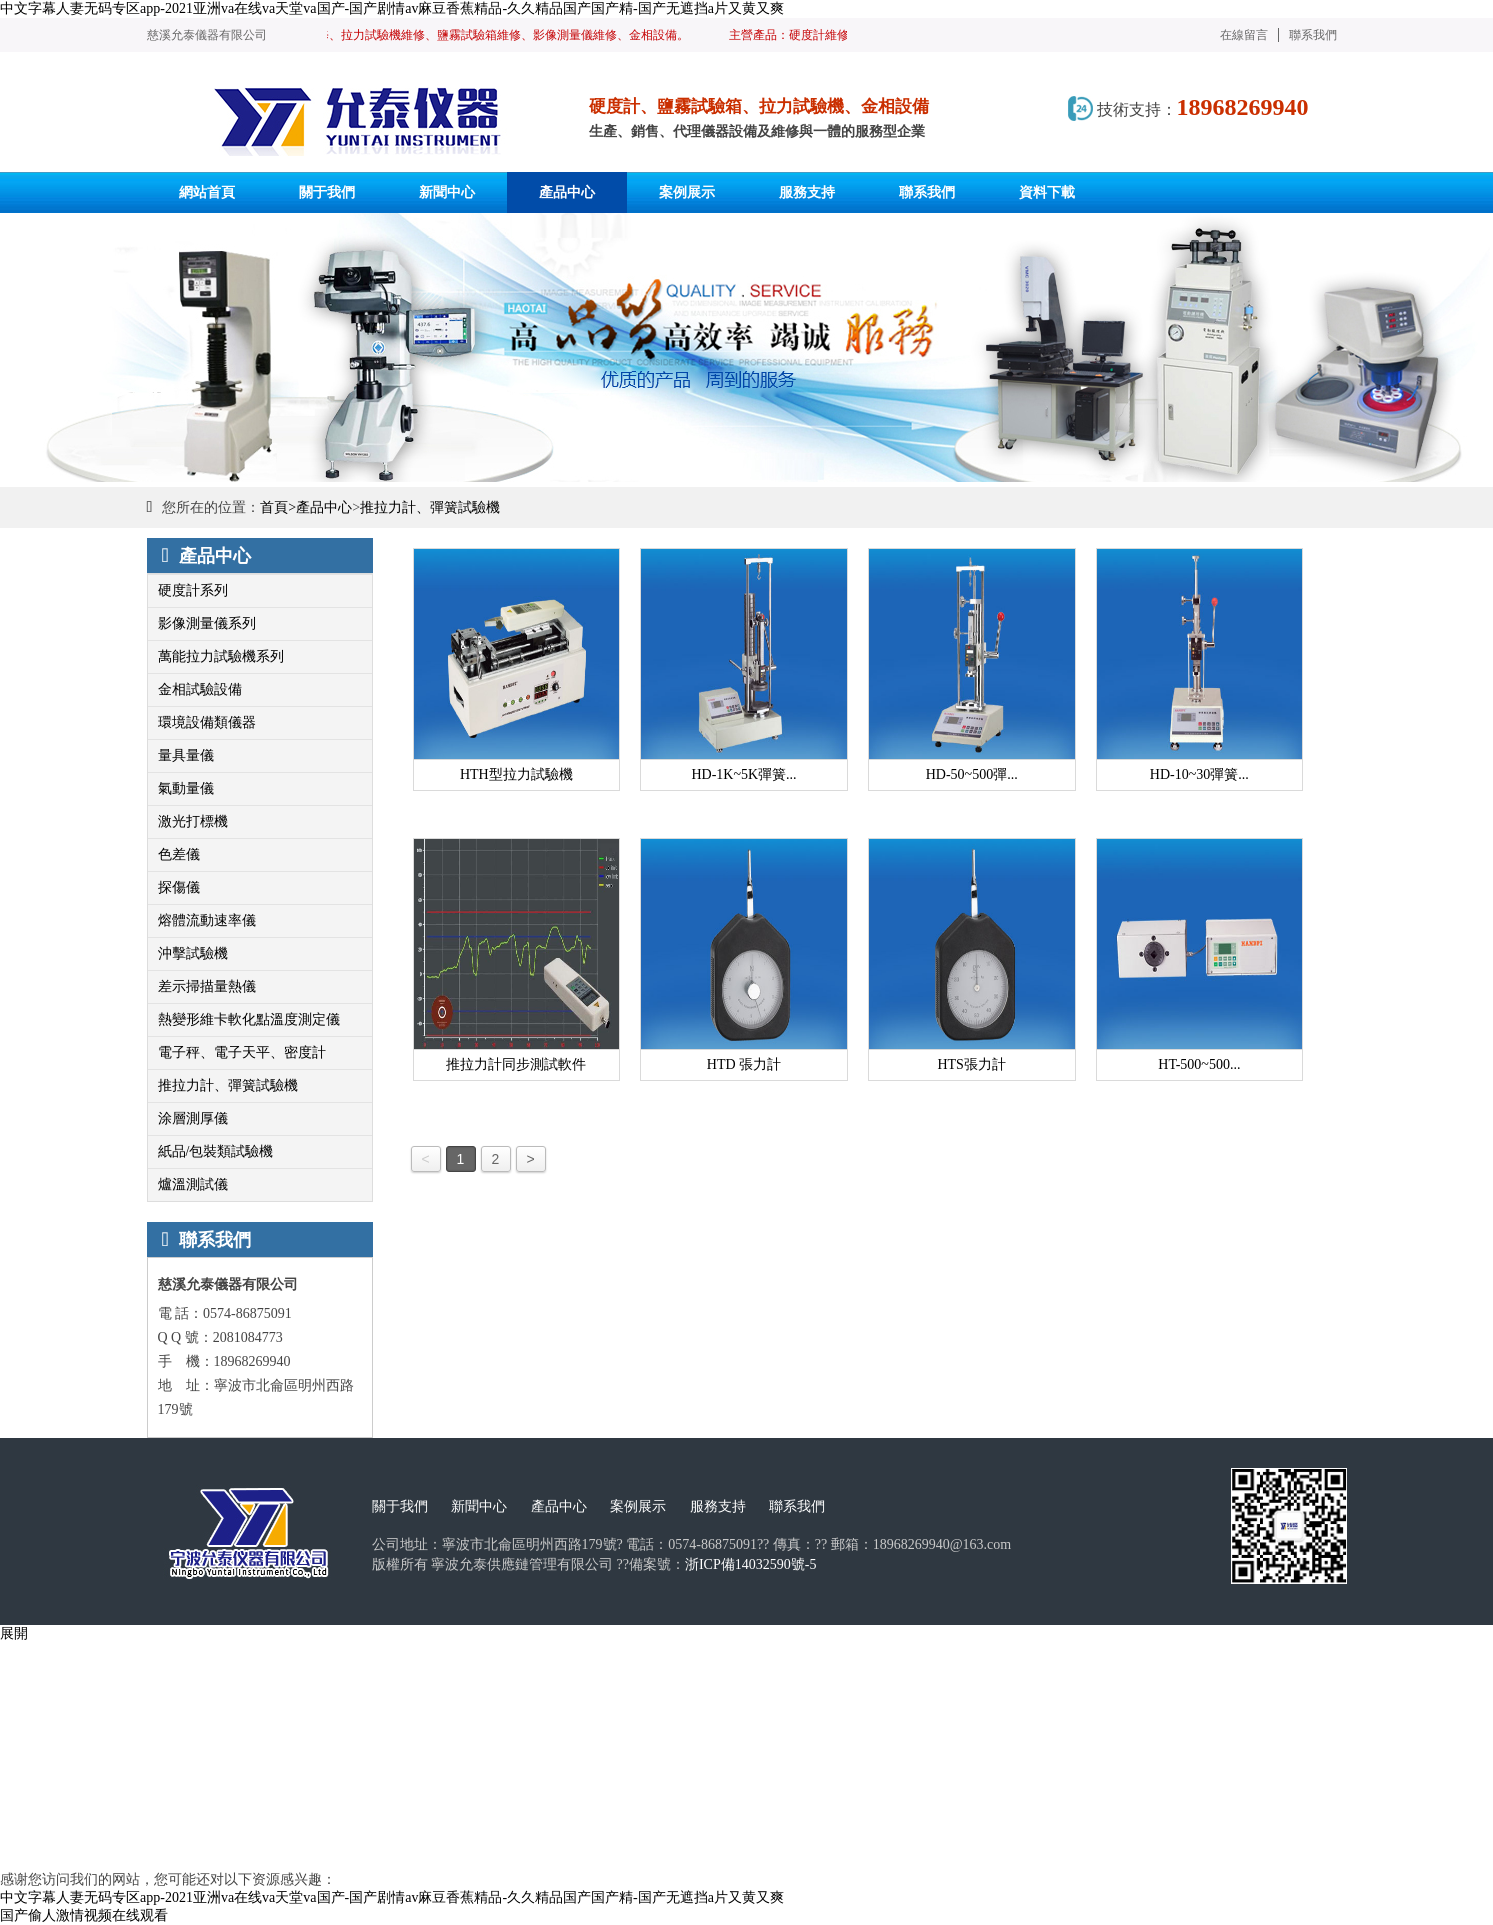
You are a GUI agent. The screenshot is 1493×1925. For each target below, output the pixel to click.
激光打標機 (193, 821)
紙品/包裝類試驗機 (216, 1151)
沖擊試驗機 (193, 953)
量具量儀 (186, 755)
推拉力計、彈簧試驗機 (430, 507)
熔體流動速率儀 (207, 920)
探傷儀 (179, 887)
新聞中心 (479, 1506)
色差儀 (179, 854)
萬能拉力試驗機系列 (221, 656)
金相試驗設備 (200, 689)
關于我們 (400, 1506)
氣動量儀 (186, 788)
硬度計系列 (193, 590)
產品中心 (324, 507)
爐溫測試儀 (193, 1184)
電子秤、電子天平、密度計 (242, 1052)
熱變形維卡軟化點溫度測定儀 (249, 1019)
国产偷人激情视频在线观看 (84, 1915)
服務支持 (718, 1506)
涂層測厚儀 (193, 1118)
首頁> (278, 507)
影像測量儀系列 (207, 623)
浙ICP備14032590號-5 (750, 1564)
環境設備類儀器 (207, 722)
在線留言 (1244, 35)
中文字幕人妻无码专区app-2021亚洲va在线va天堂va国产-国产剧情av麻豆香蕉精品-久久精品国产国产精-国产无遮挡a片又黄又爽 (392, 8)
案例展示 (638, 1506)
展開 (14, 1633)
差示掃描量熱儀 (207, 986)
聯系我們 (1313, 35)
